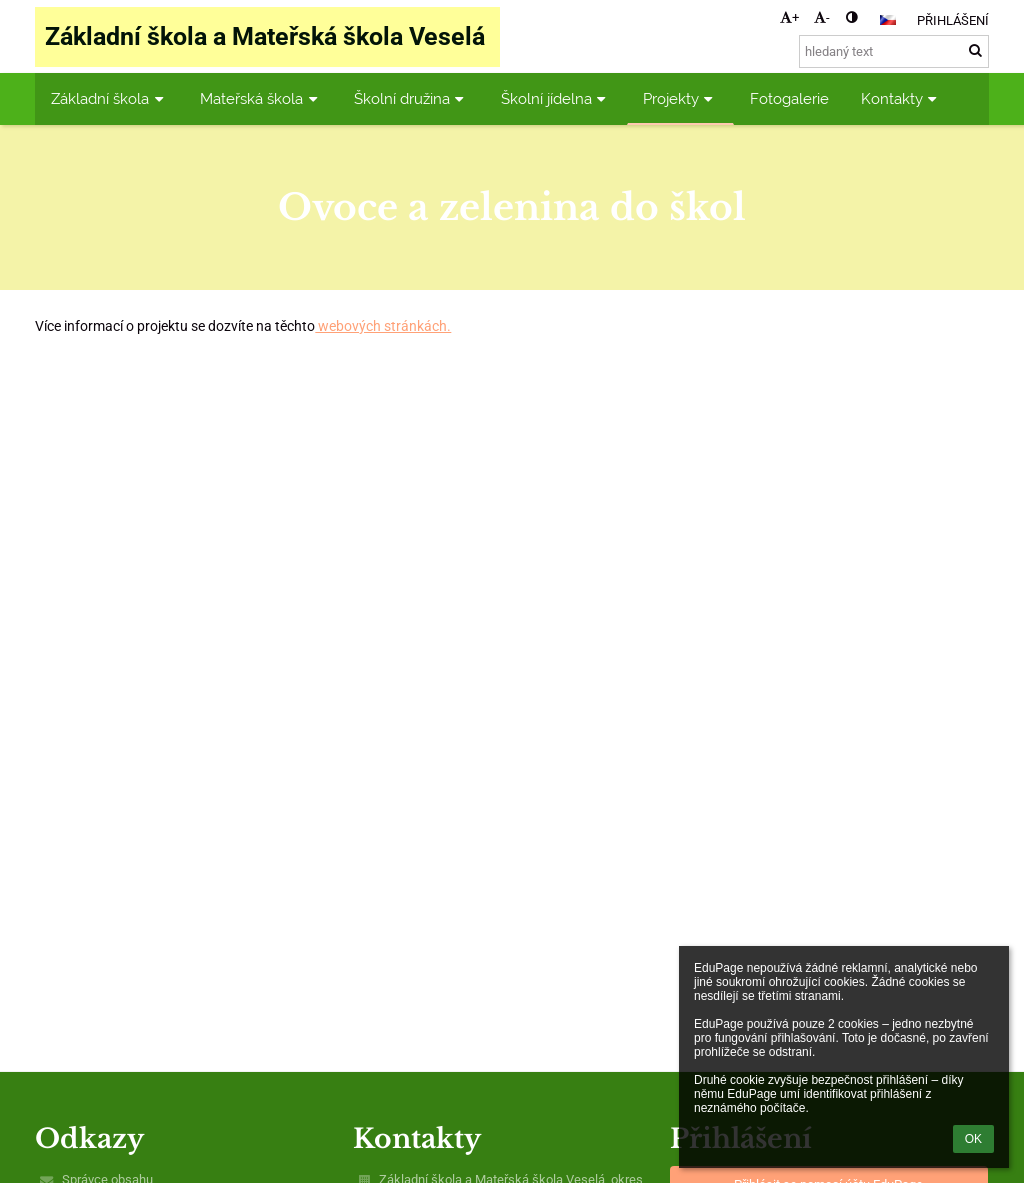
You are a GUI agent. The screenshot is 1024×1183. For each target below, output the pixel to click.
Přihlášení (953, 20)
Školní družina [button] (411, 98)
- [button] (822, 17)
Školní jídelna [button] (556, 98)
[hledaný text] (894, 51)
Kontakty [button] (901, 98)
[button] (888, 20)
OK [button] (973, 1139)
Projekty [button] (680, 98)
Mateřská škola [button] (261, 98)
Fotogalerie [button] (789, 98)
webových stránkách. (383, 326)
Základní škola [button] (109, 98)
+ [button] (789, 17)
